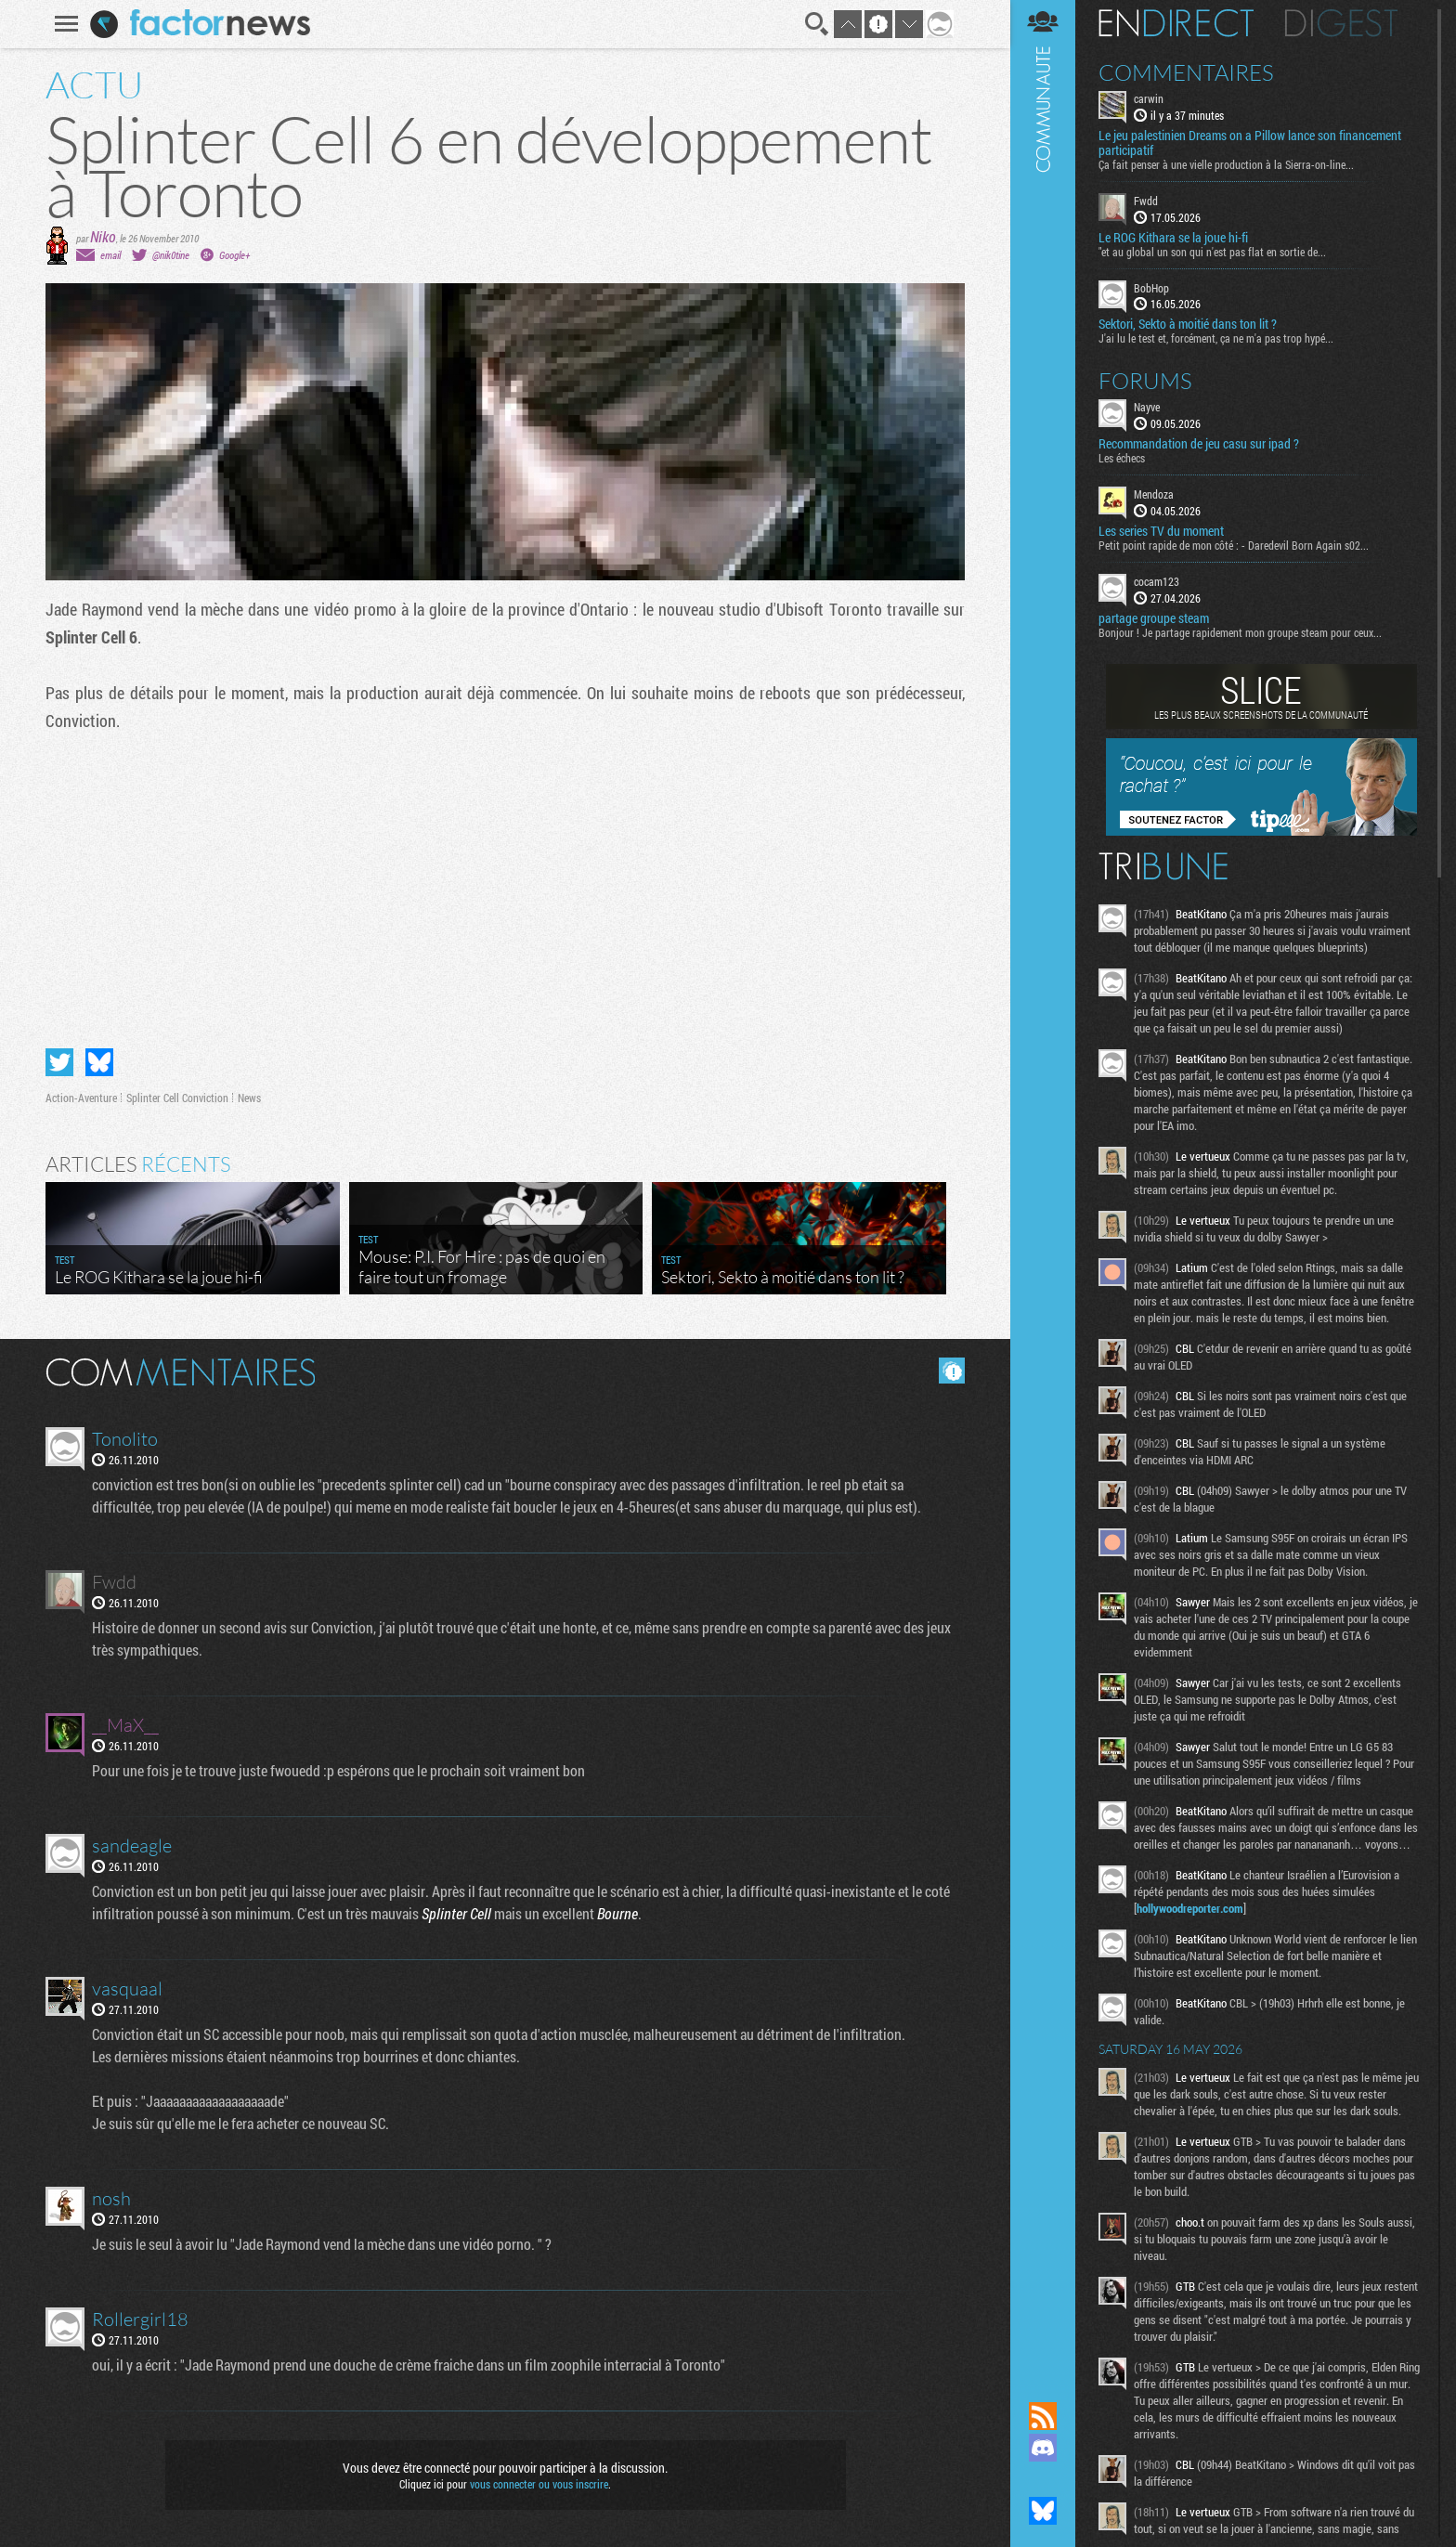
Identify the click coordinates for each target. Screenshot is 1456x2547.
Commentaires (1186, 72)
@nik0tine (170, 255)
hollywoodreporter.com (1190, 1908)
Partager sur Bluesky (99, 1062)
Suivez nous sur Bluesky (1043, 2511)
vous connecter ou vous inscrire (539, 2483)
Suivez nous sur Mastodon (1043, 2479)
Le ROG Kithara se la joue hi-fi (1173, 237)
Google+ (234, 255)
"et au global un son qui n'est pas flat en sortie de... (1212, 251)
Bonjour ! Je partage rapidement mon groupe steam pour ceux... (1240, 632)
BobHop (1151, 287)
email (110, 255)
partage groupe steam (1153, 618)
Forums (1145, 381)
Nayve (1147, 406)
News (249, 1097)
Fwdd (1146, 200)
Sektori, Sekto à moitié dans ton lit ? (1187, 324)
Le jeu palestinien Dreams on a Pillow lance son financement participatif (1249, 143)
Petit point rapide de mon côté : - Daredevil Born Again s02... (1233, 545)
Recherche (817, 24)
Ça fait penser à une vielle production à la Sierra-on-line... (1226, 164)
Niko (103, 236)
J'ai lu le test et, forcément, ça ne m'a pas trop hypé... (1215, 338)
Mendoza (1154, 494)
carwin (1149, 98)
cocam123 (1156, 581)
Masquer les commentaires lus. (952, 1371)
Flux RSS (1043, 2416)
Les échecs (1121, 457)
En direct (1176, 23)
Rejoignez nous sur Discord (1043, 2448)
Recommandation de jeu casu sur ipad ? (1198, 443)
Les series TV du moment (1161, 531)
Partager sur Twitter (59, 1062)
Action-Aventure (81, 1097)
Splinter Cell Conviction (177, 1097)
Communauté (1043, 1183)
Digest (1341, 23)
